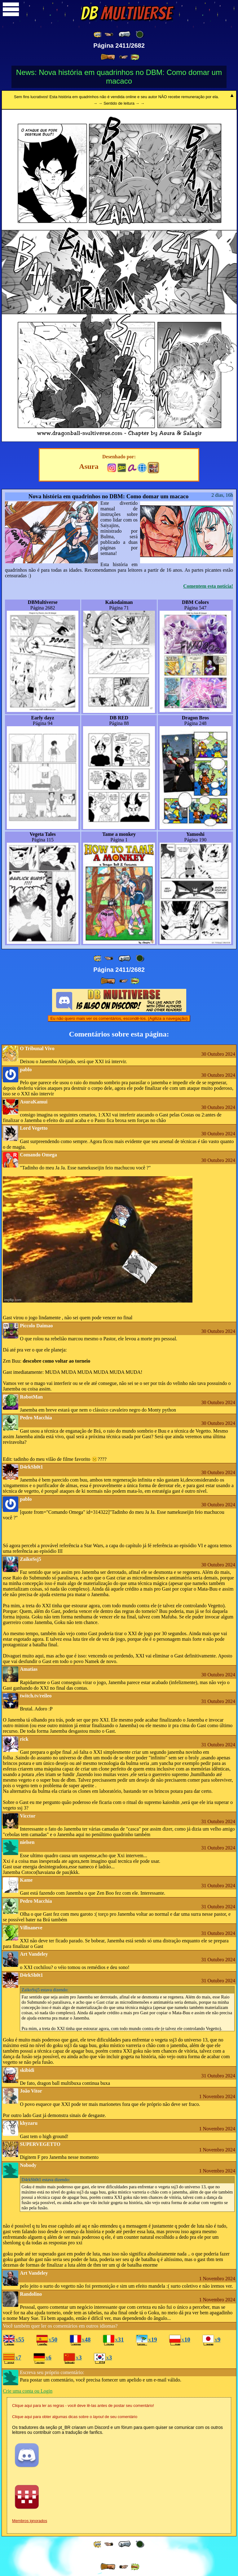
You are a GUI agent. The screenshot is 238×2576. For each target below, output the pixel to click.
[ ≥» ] (123, 57)
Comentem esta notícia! (208, 586)
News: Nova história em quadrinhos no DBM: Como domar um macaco (119, 76)
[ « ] (124, 34)
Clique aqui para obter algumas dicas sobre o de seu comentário (74, 2416)
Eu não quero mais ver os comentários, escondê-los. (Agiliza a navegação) (118, 1018)
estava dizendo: (45, 1989)
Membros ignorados (29, 2520)
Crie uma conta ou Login (27, 2391)
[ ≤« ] (108, 34)
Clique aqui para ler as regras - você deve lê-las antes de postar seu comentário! (83, 2405)
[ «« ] (98, 34)
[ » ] (108, 57)
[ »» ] (134, 57)
